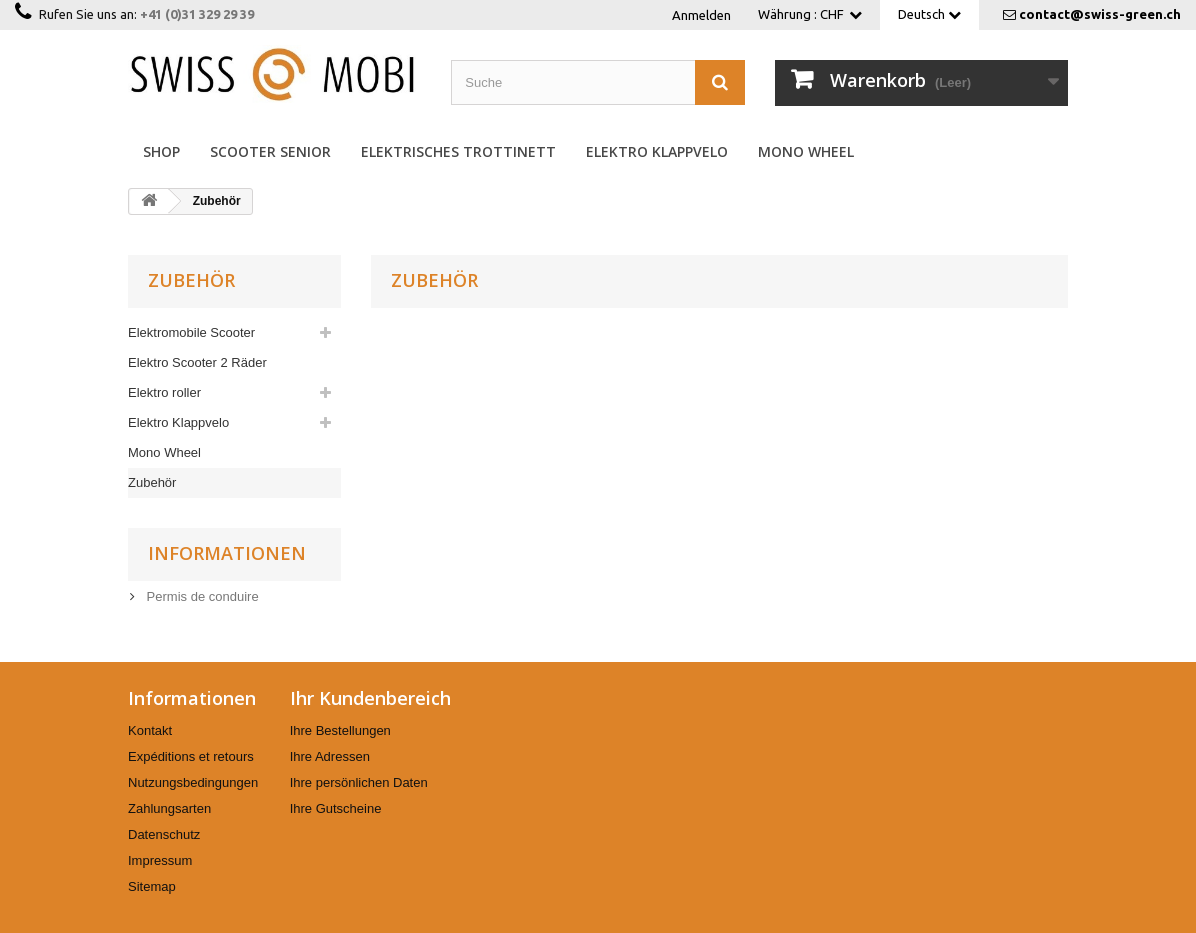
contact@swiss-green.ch (1100, 14)
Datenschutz (164, 834)
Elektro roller (164, 392)
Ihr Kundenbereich (370, 698)
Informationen (227, 553)
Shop (161, 151)
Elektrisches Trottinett (458, 151)
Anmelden (701, 15)
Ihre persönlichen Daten (359, 782)
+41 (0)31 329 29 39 (197, 14)
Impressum (160, 860)
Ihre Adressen (330, 756)
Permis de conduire (201, 596)
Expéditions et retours (191, 756)
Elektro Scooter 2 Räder (197, 362)
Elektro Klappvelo (657, 151)
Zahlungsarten (169, 808)
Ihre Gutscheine (336, 808)
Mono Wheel (806, 151)
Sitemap (152, 886)
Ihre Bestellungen (340, 730)
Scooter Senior (270, 151)
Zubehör (152, 482)
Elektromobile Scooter (191, 332)
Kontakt (150, 730)
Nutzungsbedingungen (193, 782)
